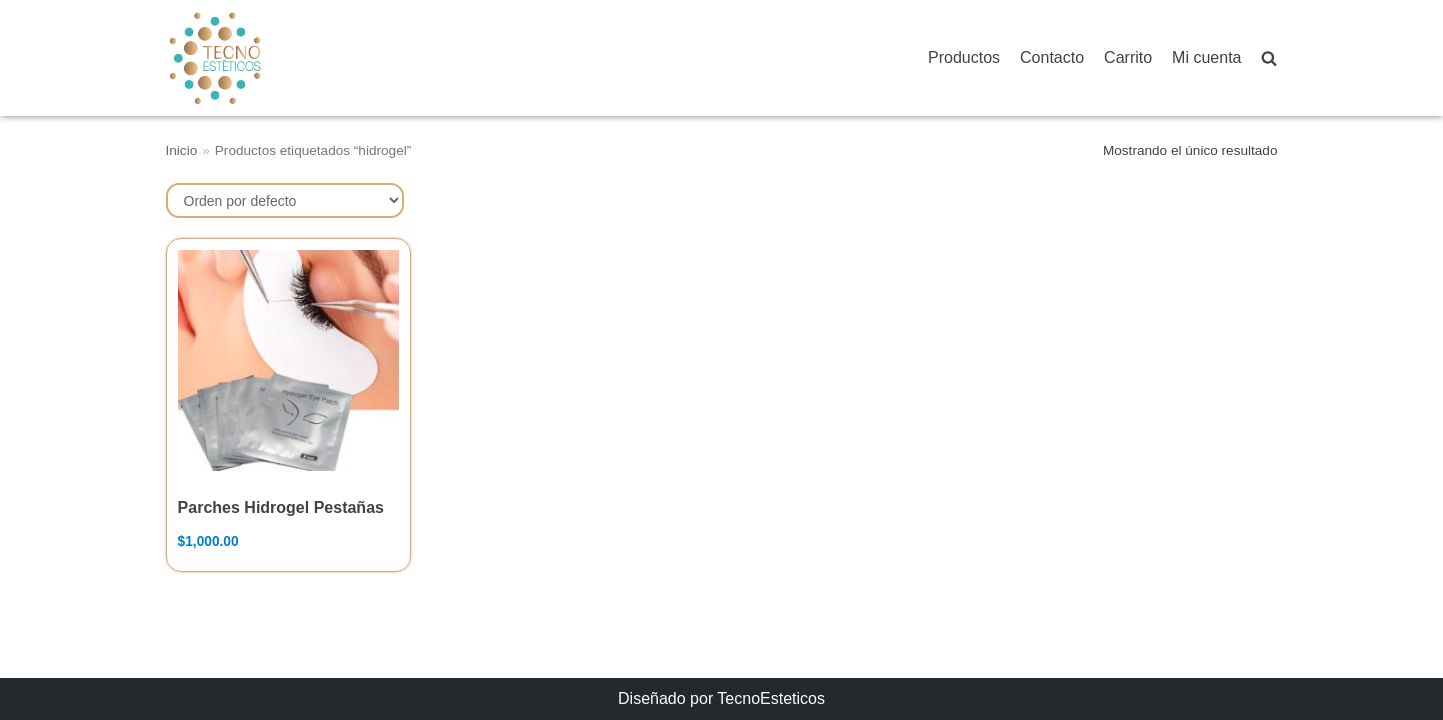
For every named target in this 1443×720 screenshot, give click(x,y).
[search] (1269, 58)
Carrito (1128, 57)
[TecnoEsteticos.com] (265, 57)
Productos (964, 57)
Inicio (182, 150)
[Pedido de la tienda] (285, 200)
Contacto (1052, 57)
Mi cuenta (1206, 57)
